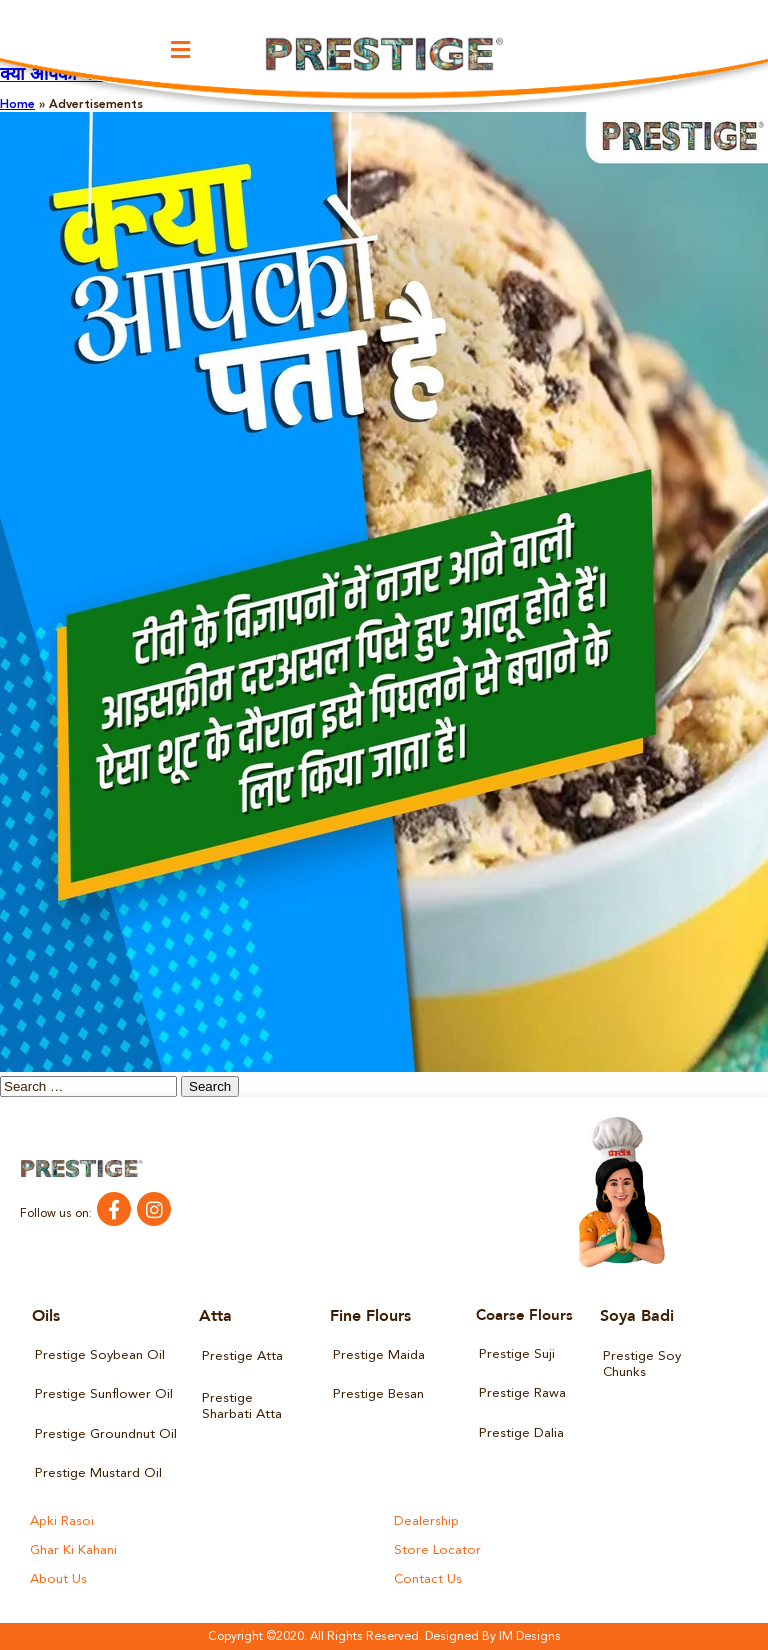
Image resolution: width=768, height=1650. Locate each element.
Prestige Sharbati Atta (242, 1406)
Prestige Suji (517, 1354)
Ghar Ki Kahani (73, 1550)
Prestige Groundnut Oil (105, 1433)
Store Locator (436, 1550)
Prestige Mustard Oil (98, 1473)
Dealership (426, 1521)
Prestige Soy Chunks (641, 1364)
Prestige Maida (379, 1355)
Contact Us (427, 1579)
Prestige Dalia (521, 1432)
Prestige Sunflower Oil (103, 1394)
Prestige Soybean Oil (99, 1355)
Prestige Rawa (522, 1393)
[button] (181, 49)
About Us (58, 1579)
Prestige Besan (378, 1394)
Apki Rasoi (61, 1521)
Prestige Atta (242, 1356)
